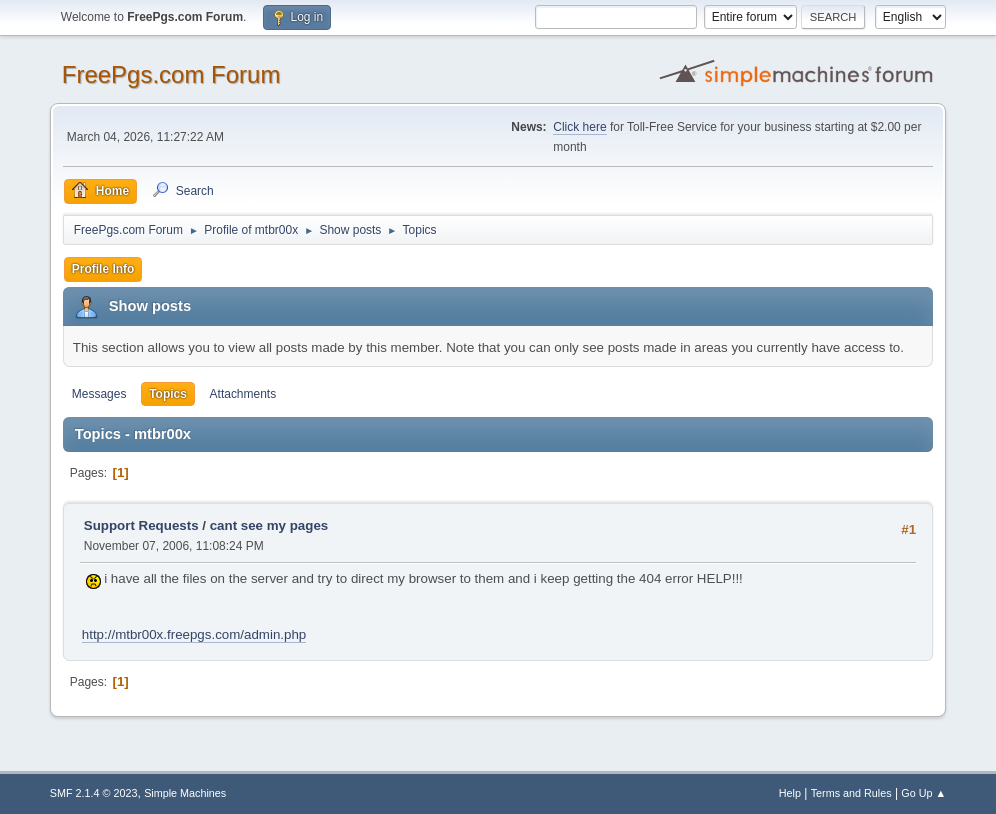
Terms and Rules (851, 793)
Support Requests (141, 525)
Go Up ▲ (923, 793)
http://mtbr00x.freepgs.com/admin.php (194, 634)
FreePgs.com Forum (171, 74)
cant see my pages (269, 525)
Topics (168, 394)
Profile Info (103, 269)
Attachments (243, 394)
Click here (579, 127)
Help (790, 793)
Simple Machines (185, 793)
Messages (99, 394)
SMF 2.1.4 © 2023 (94, 793)
